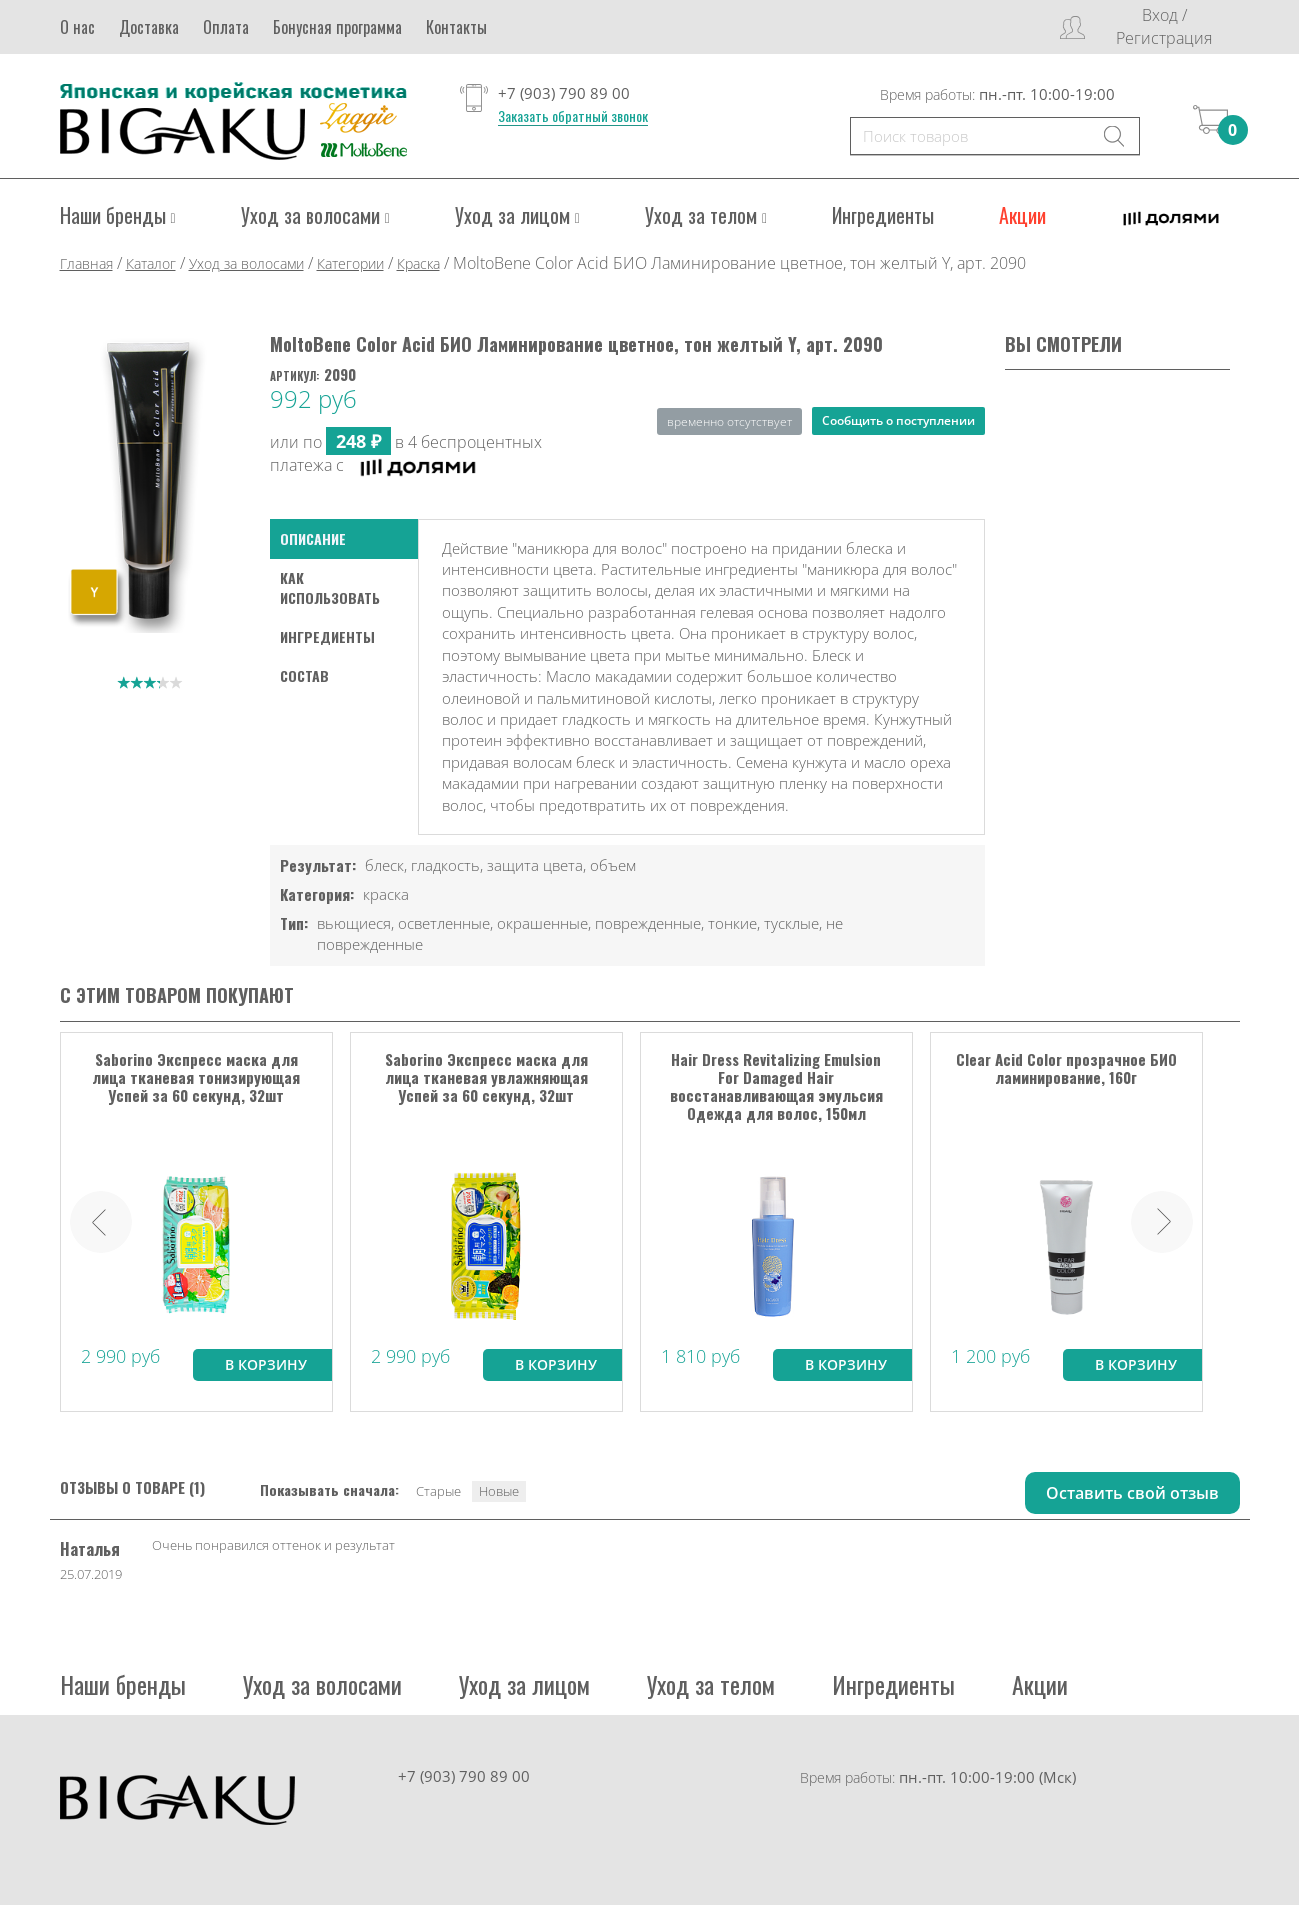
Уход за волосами (315, 215)
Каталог (151, 263)
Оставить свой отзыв (1132, 1492)
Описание (313, 537)
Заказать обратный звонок (573, 116)
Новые (499, 1490)
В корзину (266, 1363)
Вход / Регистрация (1164, 26)
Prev (101, 1221)
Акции (1022, 215)
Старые (438, 1490)
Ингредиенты (883, 215)
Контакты (456, 27)
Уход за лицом (517, 215)
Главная (86, 263)
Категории (350, 263)
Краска (418, 263)
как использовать (330, 586)
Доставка (149, 27)
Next (1162, 1221)
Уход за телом (706, 215)
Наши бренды (118, 215)
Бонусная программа (337, 27)
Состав (304, 674)
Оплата (226, 27)
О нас (77, 27)
